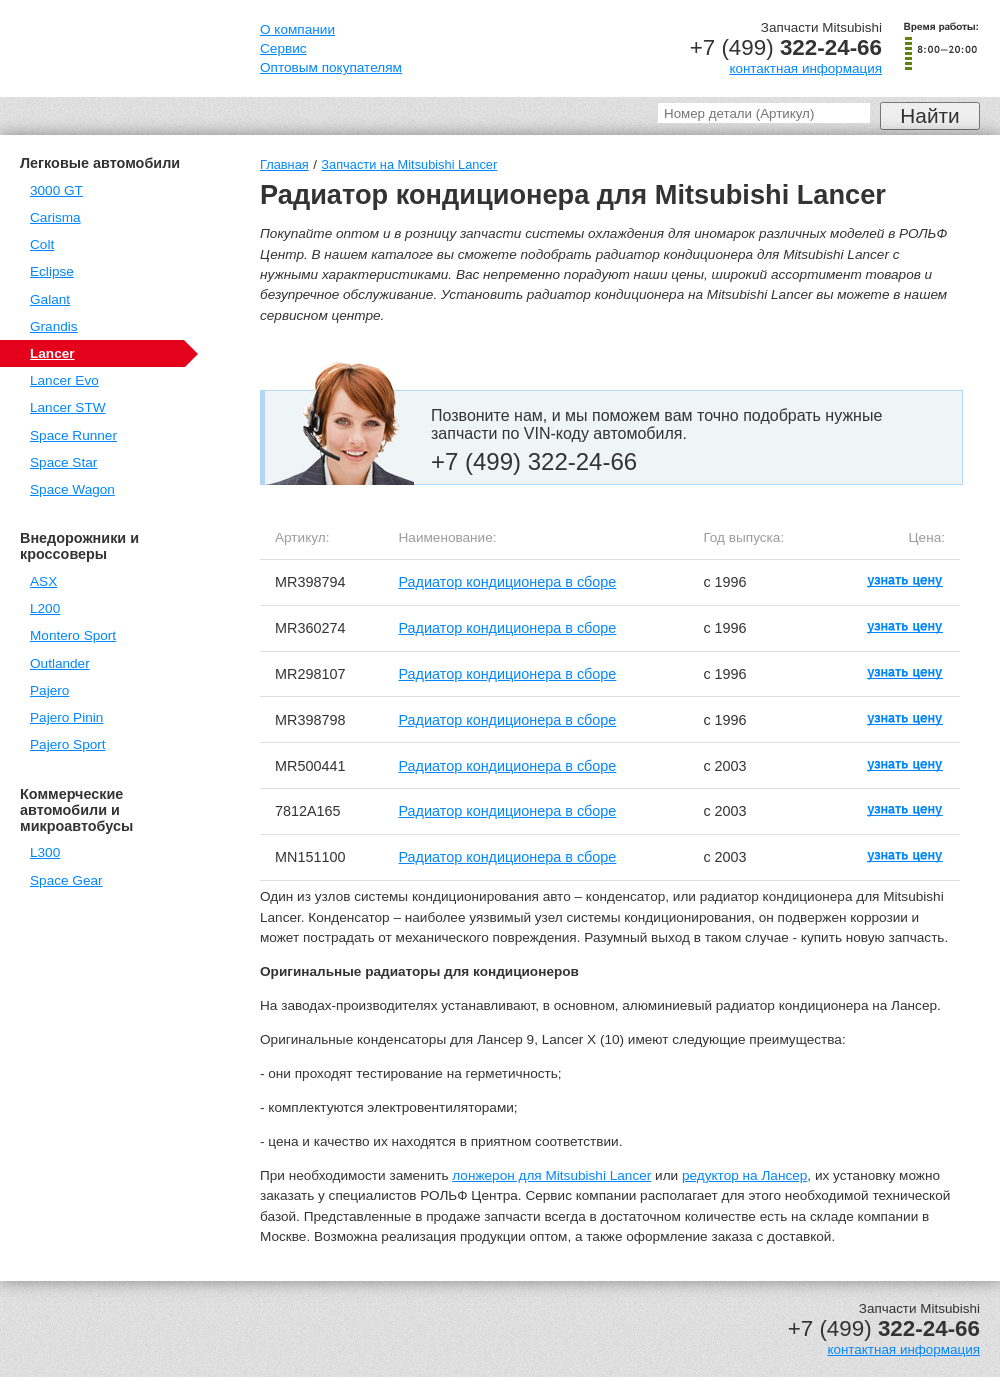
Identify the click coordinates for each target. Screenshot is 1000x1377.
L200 (45, 608)
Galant (50, 299)
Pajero (49, 690)
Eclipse (52, 271)
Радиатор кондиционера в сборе (508, 582)
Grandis (54, 326)
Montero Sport (73, 635)
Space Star (63, 462)
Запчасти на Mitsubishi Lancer (409, 164)
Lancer (52, 353)
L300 (45, 852)
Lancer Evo (64, 380)
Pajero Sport (68, 744)
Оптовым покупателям (331, 67)
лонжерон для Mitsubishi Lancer (551, 1175)
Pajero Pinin (66, 717)
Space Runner (73, 435)
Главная (284, 164)
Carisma (55, 217)
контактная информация (805, 68)
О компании (297, 29)
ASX (43, 581)
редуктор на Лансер (744, 1175)
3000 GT (56, 190)
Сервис (283, 48)
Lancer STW (68, 407)
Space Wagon (72, 489)
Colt (42, 244)
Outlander (60, 663)
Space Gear (66, 880)
